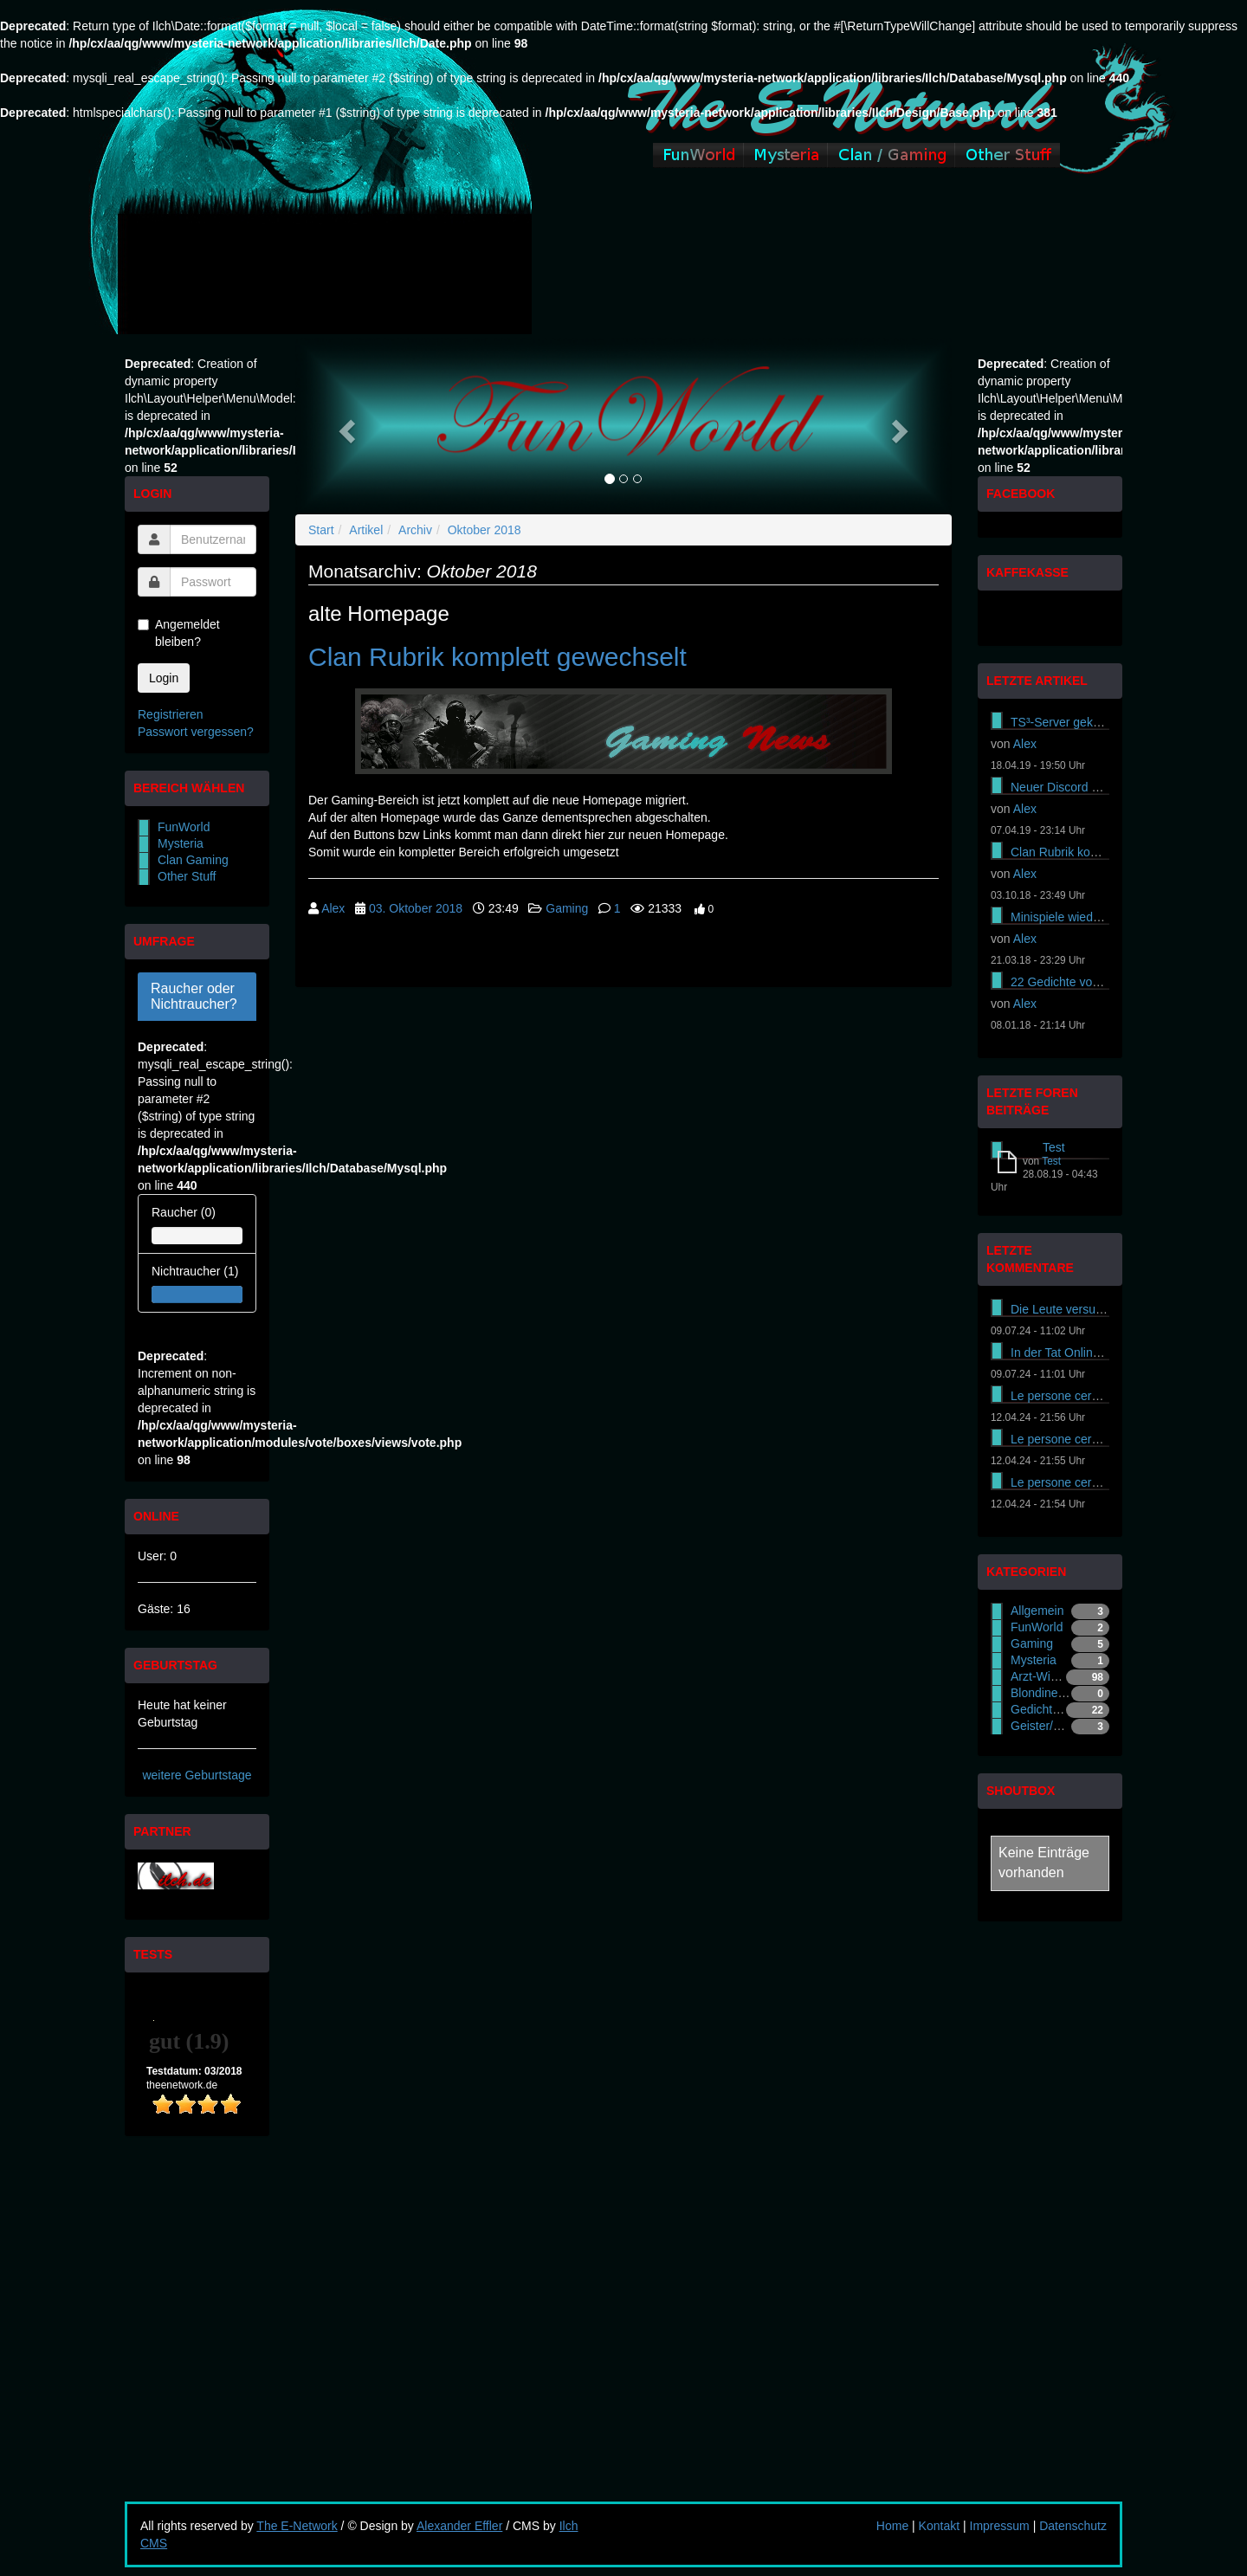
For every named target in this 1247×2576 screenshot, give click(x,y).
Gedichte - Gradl (1055, 1709)
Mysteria (181, 843)
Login (163, 678)
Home (892, 2526)
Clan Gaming (193, 860)
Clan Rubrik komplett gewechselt (497, 656)
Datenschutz (1073, 2526)
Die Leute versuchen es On (1084, 1309)
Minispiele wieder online (1075, 917)
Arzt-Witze (1039, 1676)
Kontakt (939, 2526)
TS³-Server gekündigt (1068, 722)
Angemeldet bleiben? (179, 633)
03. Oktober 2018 (415, 908)
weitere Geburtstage (196, 1775)
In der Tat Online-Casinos (1079, 1352)
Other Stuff (187, 876)
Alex (333, 908)
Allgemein (1037, 1610)
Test (1054, 1147)
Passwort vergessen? (196, 732)
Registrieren (170, 714)
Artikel (366, 530)
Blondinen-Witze (1055, 1693)
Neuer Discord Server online (1087, 787)
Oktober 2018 (484, 530)
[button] (344, 426)
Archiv (415, 530)
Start (321, 530)
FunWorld (184, 827)
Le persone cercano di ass (1082, 1396)
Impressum (1000, 2526)
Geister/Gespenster (1063, 1726)
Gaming (567, 908)
